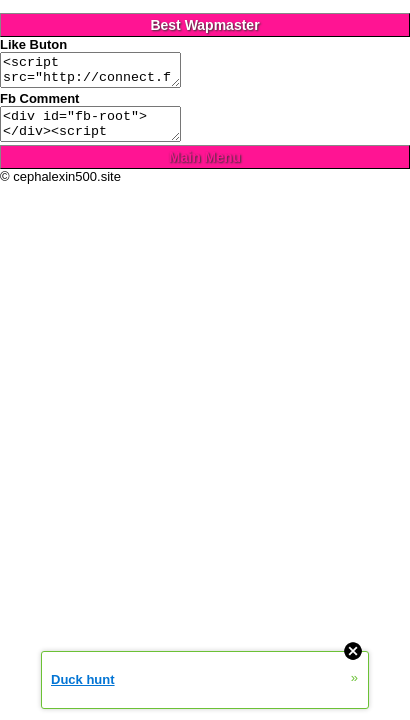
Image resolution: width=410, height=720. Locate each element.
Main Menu (205, 169)
